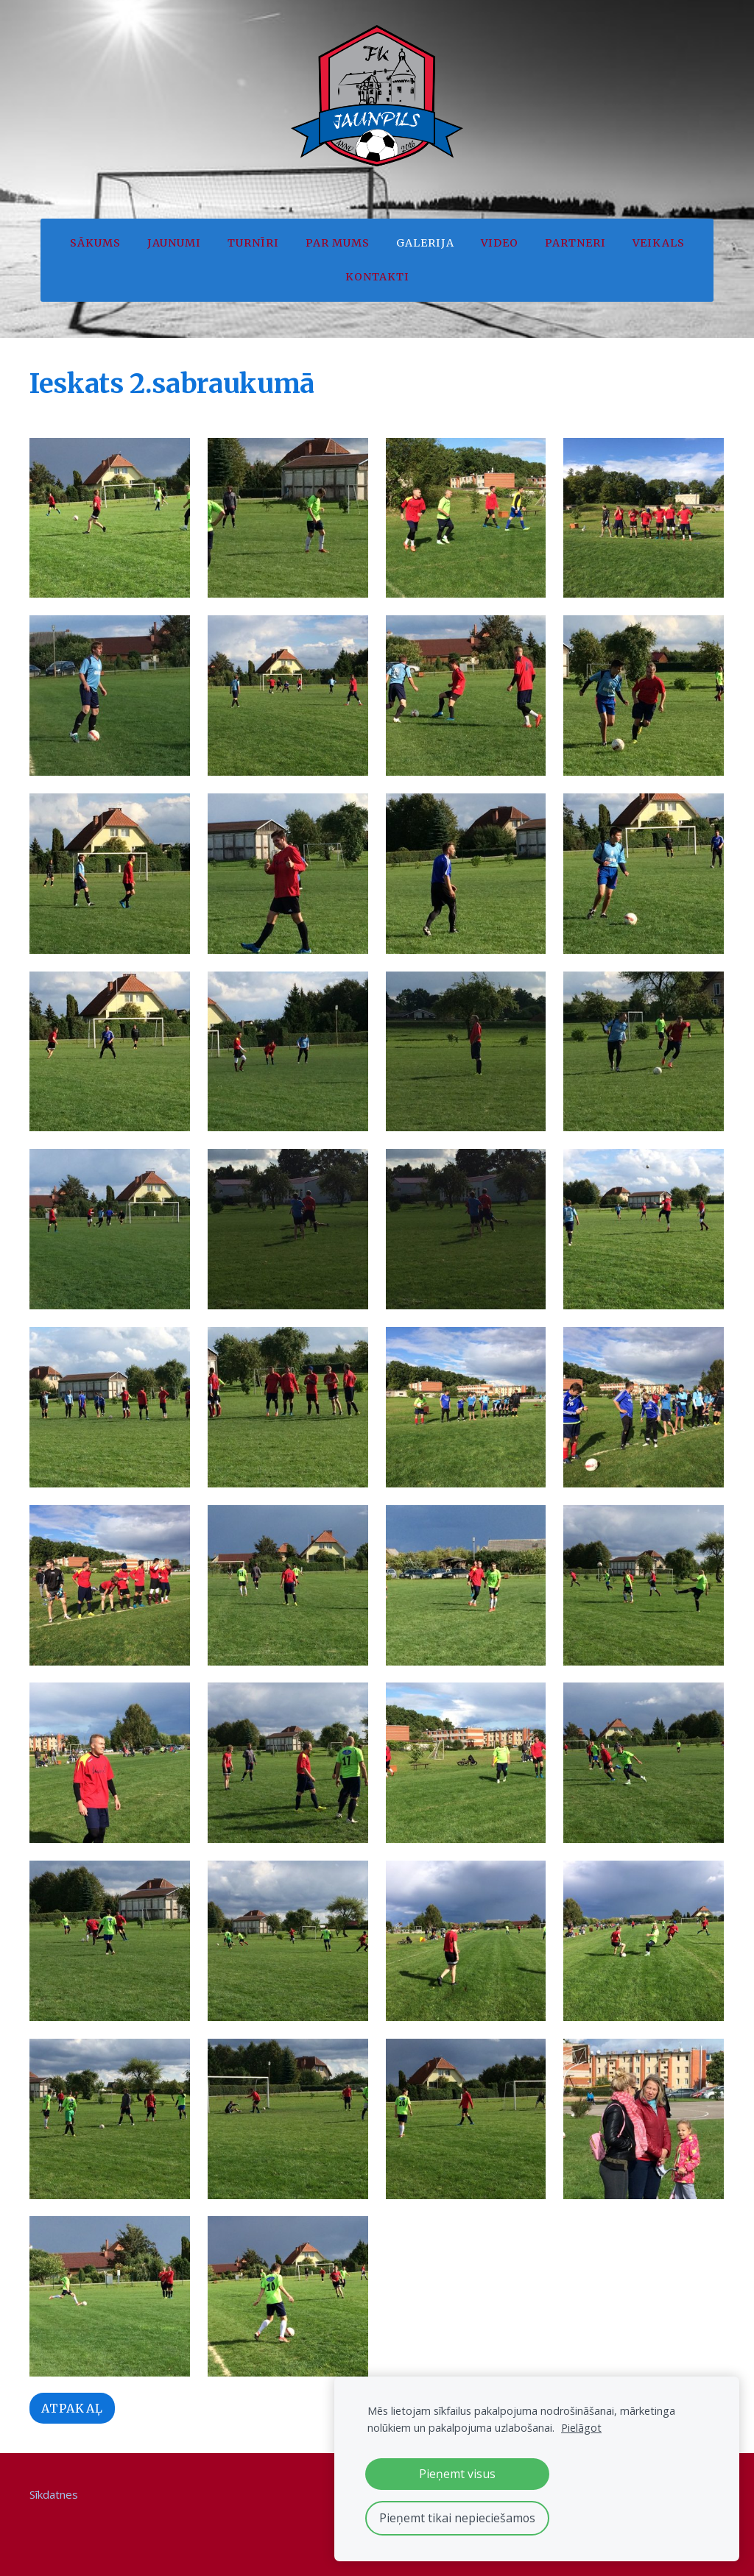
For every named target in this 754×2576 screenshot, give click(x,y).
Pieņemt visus (457, 2474)
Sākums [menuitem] (95, 243)
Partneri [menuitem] (575, 243)
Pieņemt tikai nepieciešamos (457, 2518)
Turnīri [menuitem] (253, 243)
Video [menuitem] (499, 243)
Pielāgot (581, 2428)
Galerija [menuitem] (425, 243)
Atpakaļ (72, 2405)
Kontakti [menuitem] (377, 276)
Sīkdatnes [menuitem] (53, 2491)
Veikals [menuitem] (659, 243)
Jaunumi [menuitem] (174, 243)
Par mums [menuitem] (338, 243)
